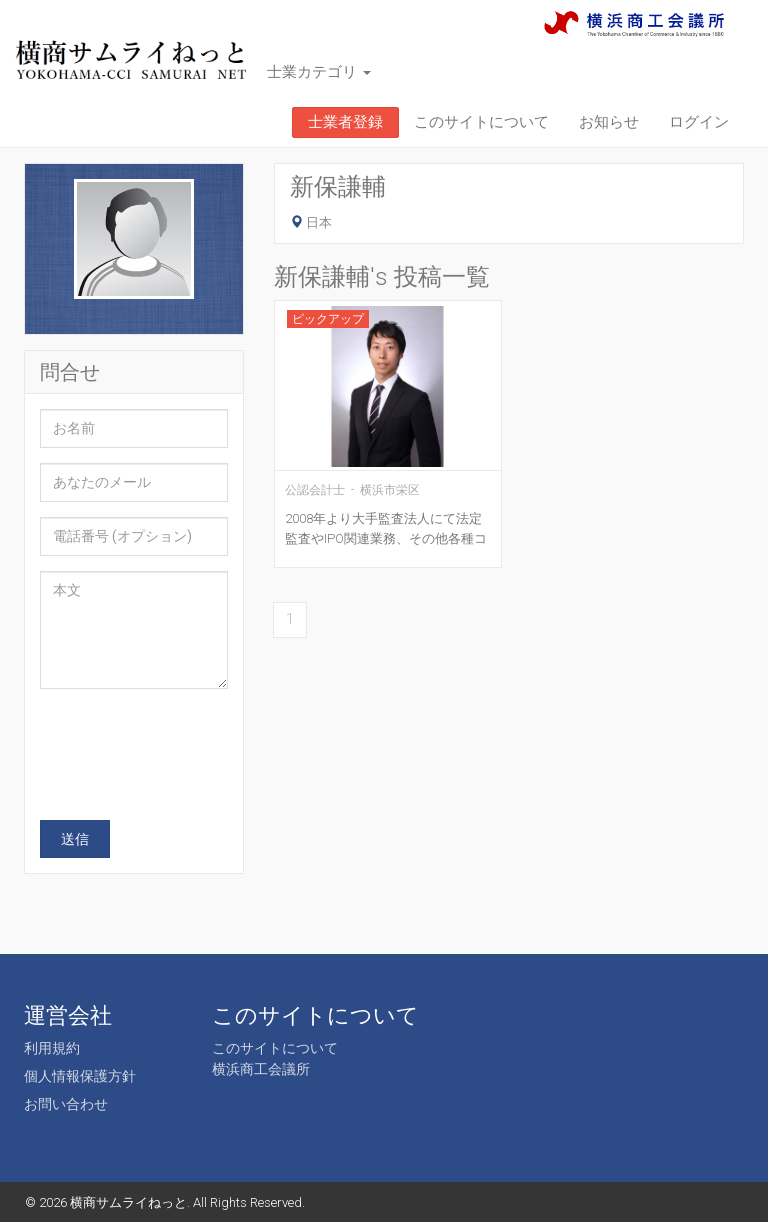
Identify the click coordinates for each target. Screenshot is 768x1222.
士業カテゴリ (319, 72)
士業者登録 (345, 122)
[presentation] (192, 743)
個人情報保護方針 (80, 1076)
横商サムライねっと (128, 1202)
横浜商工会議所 (261, 1069)
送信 (75, 839)
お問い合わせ (66, 1104)
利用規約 (52, 1048)
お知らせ (609, 122)
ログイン (699, 122)
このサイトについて (481, 122)
